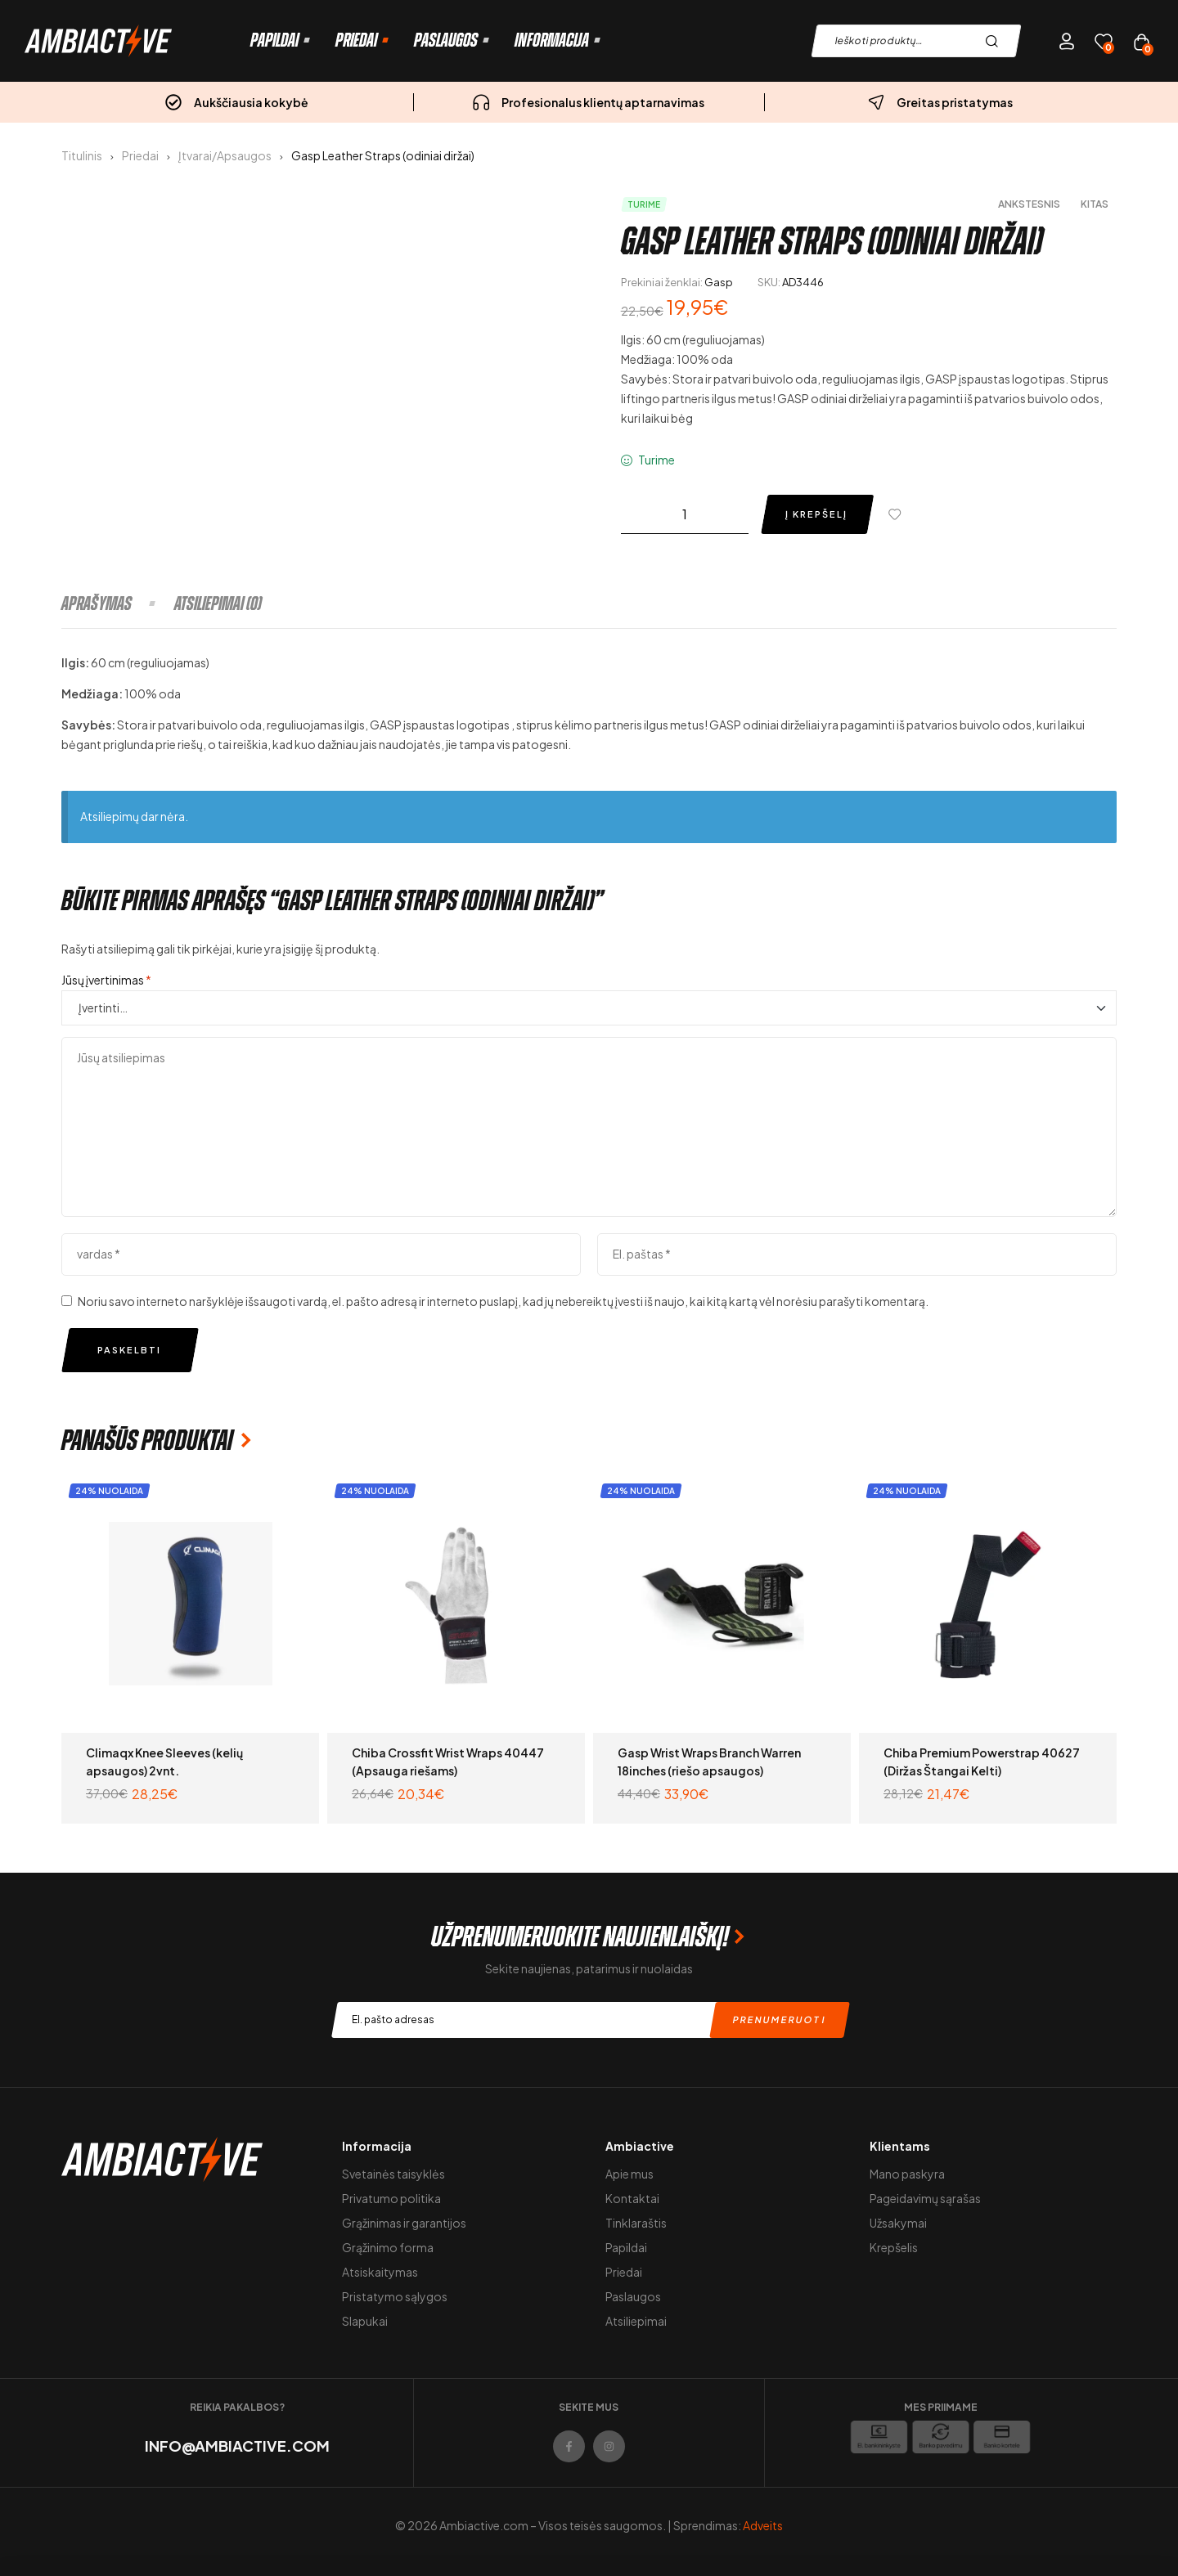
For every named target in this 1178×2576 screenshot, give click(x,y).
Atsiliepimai (636, 2320)
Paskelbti (129, 1349)
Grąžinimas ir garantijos (404, 2222)
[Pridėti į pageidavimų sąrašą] (897, 514)
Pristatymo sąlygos (394, 2296)
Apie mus (629, 2173)
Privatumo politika (391, 2198)
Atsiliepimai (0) (218, 603)
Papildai (626, 2247)
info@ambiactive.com (237, 2445)
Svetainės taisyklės (393, 2173)
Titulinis (81, 155)
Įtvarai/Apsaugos (225, 155)
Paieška (995, 41)
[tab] (117, 603)
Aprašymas (96, 603)
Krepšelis (894, 2247)
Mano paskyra (907, 2173)
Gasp (718, 282)
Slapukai (365, 2320)
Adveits (763, 2525)
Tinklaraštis (636, 2222)
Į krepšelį (816, 514)
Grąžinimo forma (388, 2247)
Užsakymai (898, 2222)
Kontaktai (632, 2198)
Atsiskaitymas (380, 2271)
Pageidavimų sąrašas (925, 2198)
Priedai (140, 155)
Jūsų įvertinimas (106, 979)
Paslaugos (633, 2296)
